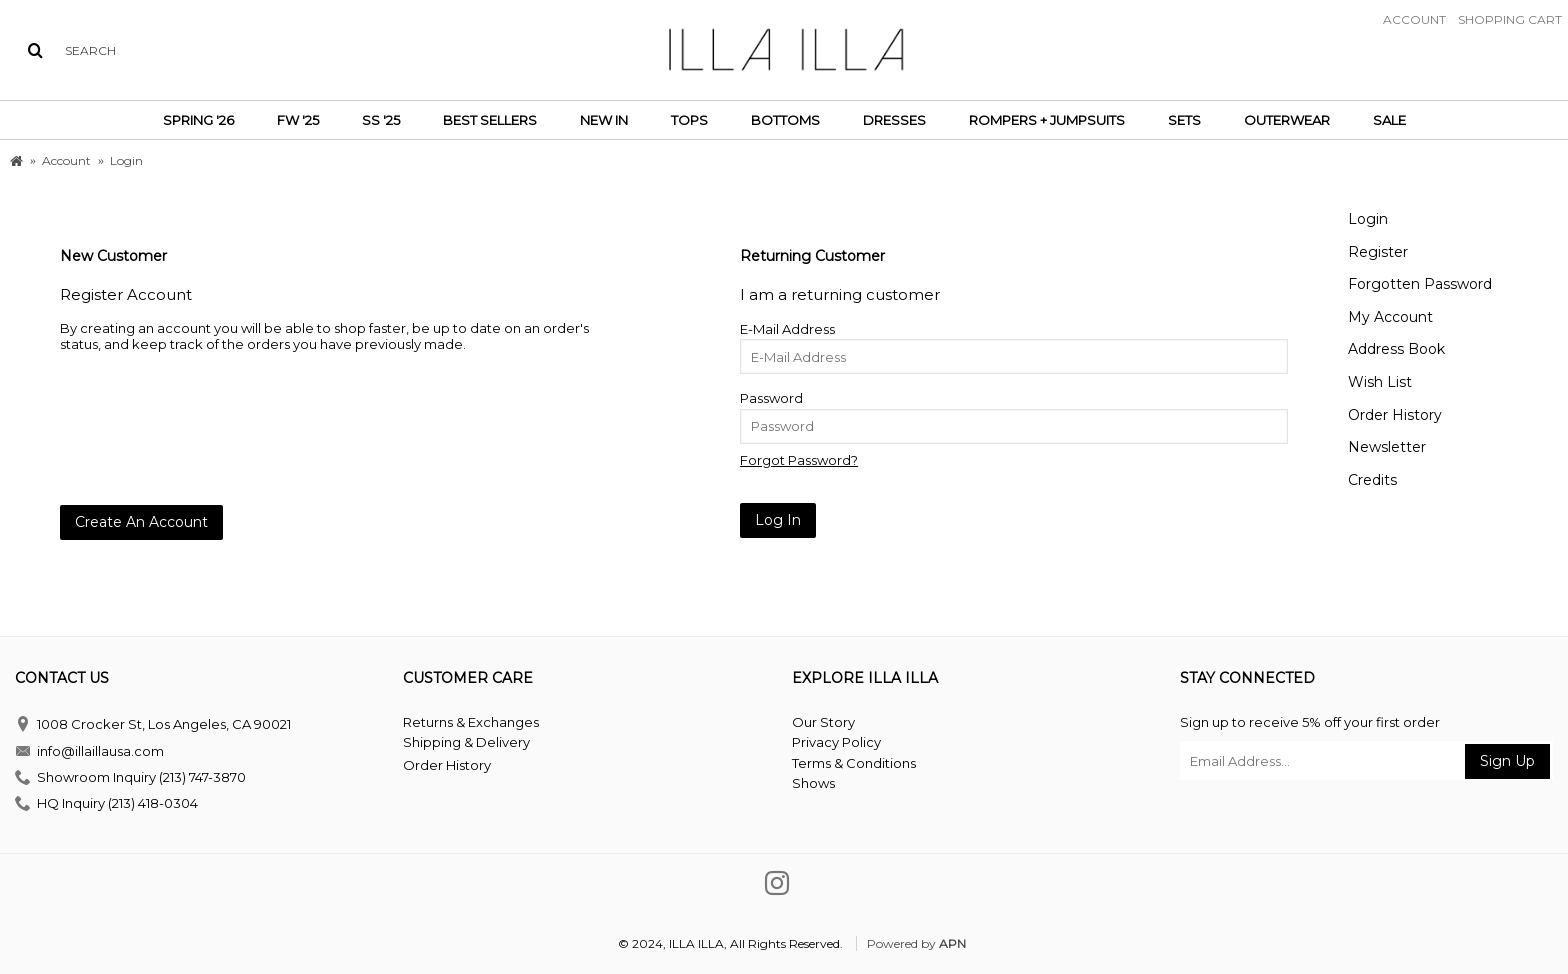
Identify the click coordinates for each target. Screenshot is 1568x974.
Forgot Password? (799, 460)
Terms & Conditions (854, 763)
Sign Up (1507, 761)
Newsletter (1387, 447)
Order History (1395, 415)
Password (771, 398)
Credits (1372, 480)
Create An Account (141, 522)
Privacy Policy (836, 742)
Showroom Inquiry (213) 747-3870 (130, 778)
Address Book (1396, 349)
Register (1378, 252)
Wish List (1380, 382)
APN (952, 943)
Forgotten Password (1420, 284)
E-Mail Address (787, 329)
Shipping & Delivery (466, 742)
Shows (813, 783)
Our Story (823, 722)
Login (1368, 219)
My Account (1390, 317)
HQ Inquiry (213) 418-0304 (106, 804)
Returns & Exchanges (471, 722)
